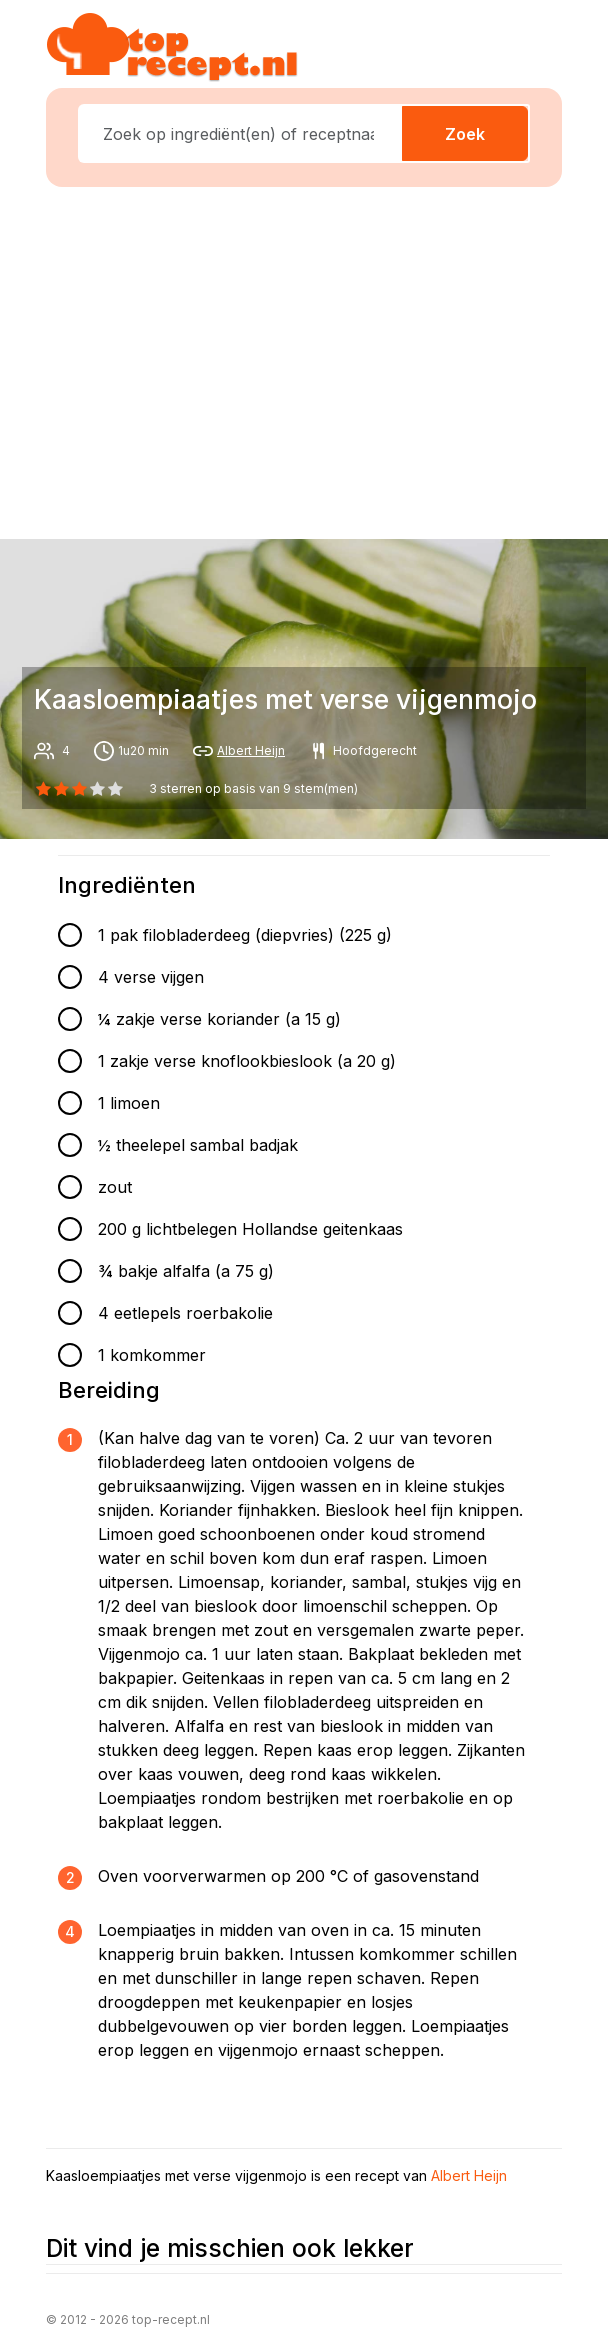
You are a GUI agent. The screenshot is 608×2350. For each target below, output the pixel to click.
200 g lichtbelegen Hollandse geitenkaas (250, 1229)
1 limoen (129, 1103)
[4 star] (116, 789)
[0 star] (43, 789)
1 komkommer (152, 1355)
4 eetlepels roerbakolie (185, 1313)
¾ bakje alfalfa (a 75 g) (186, 1271)
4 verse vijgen (151, 977)
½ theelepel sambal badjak (198, 1145)
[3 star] (98, 789)
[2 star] (79, 789)
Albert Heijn (251, 750)
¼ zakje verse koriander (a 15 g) (219, 1019)
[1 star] (61, 789)
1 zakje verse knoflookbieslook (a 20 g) (247, 1061)
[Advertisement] (316, 359)
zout (115, 1187)
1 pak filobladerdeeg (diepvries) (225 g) (245, 935)
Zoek (465, 134)
